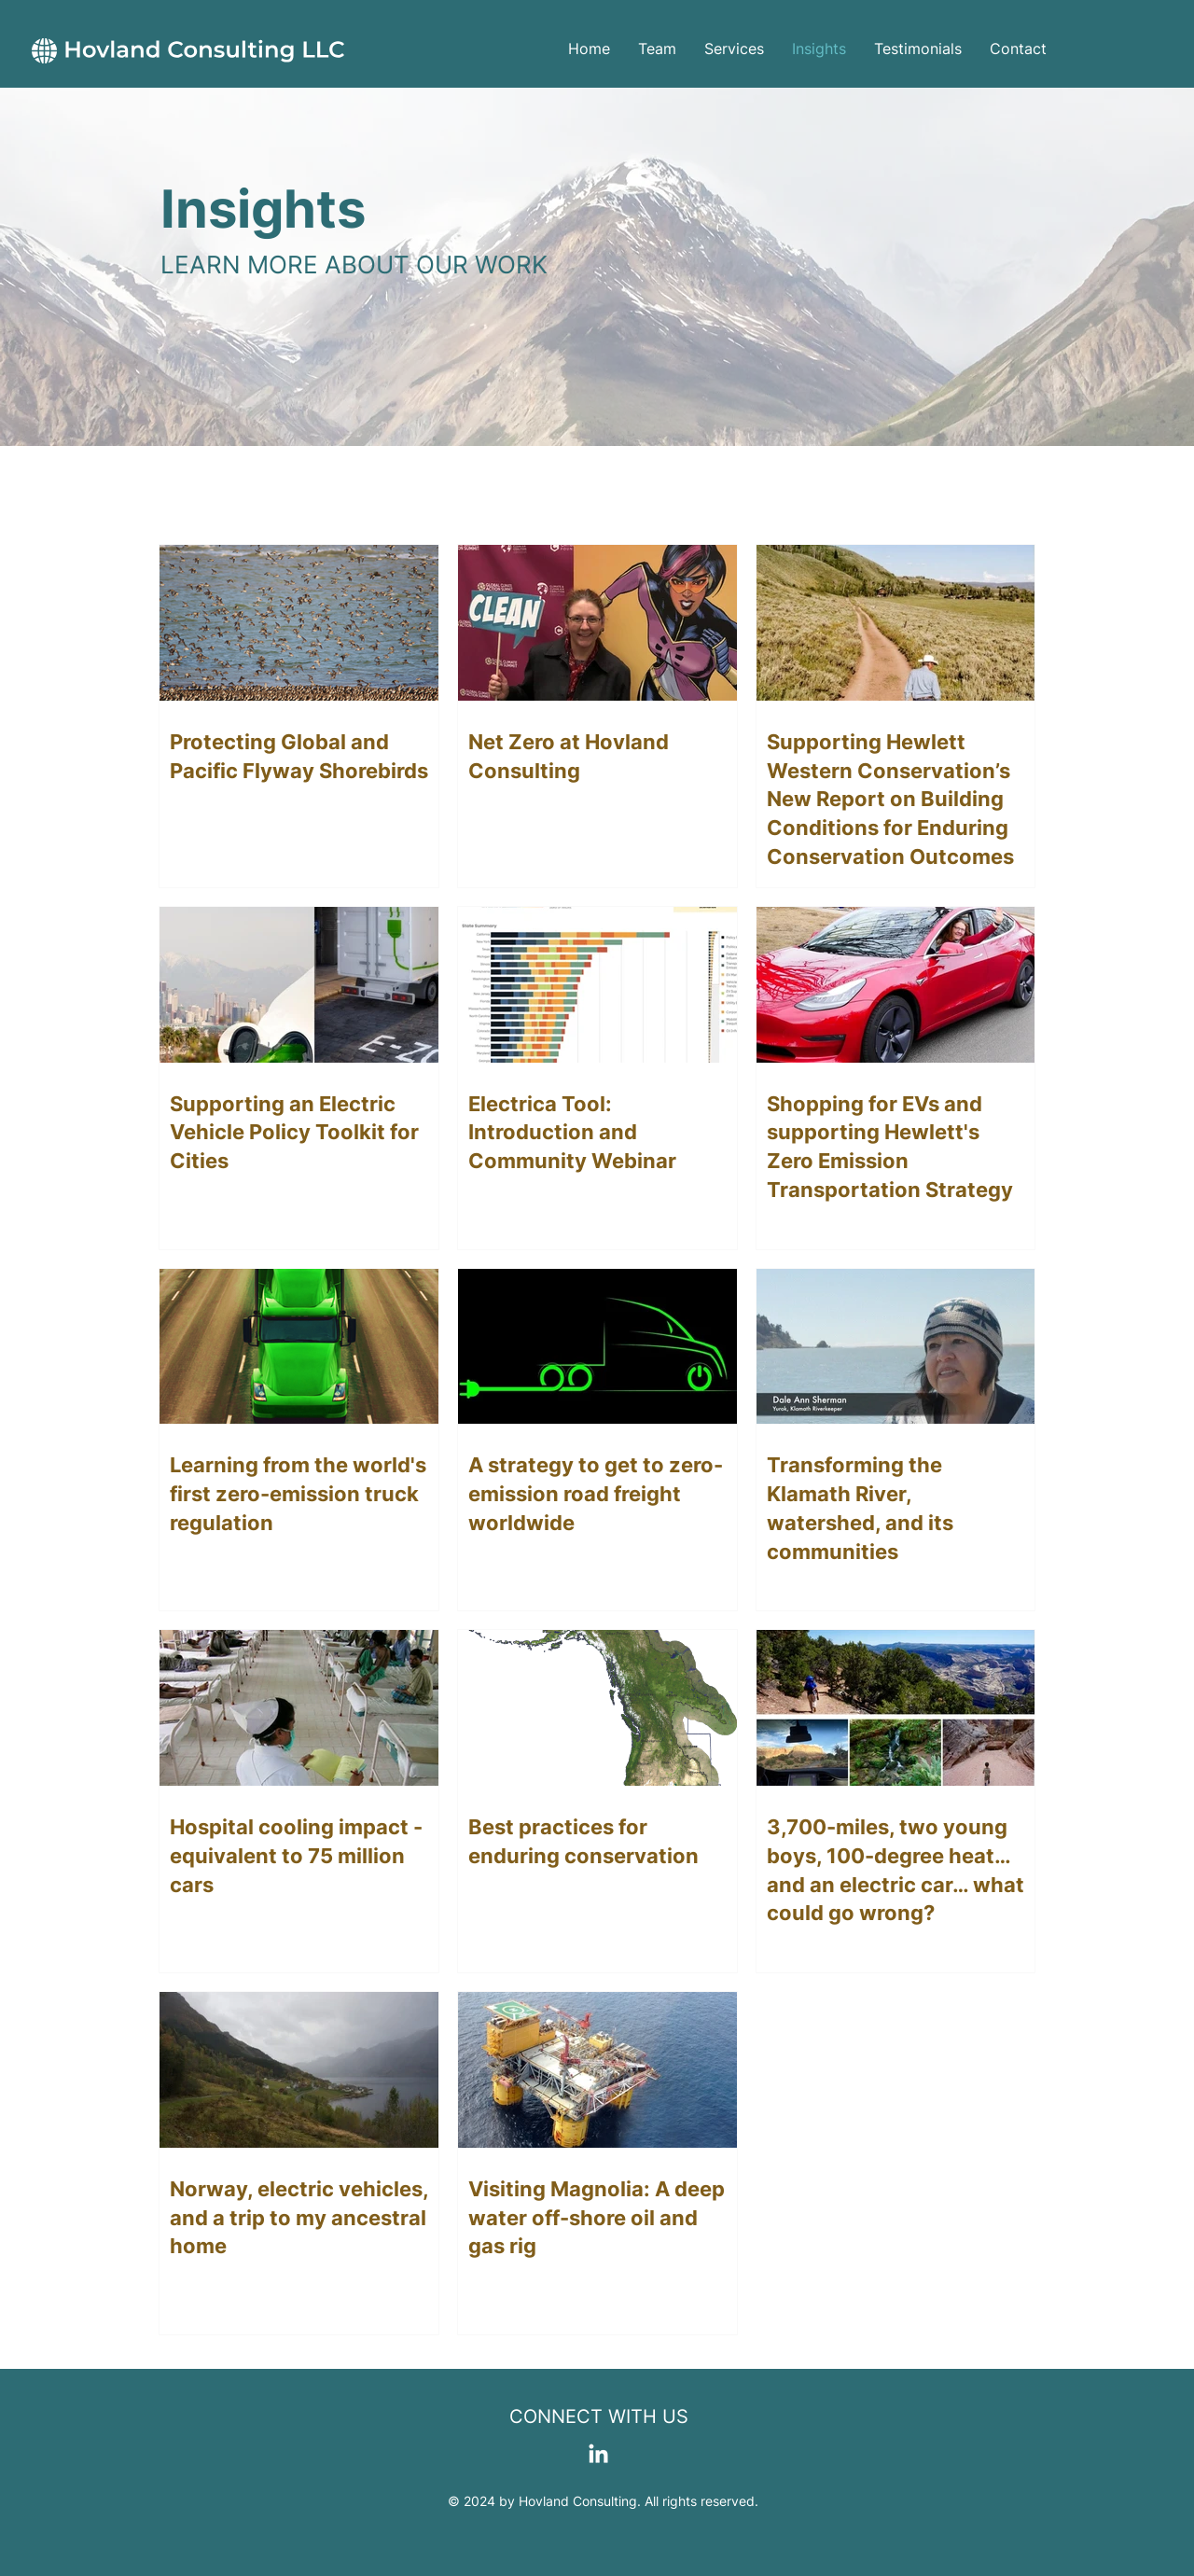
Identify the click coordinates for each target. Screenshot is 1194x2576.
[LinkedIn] (598, 2455)
